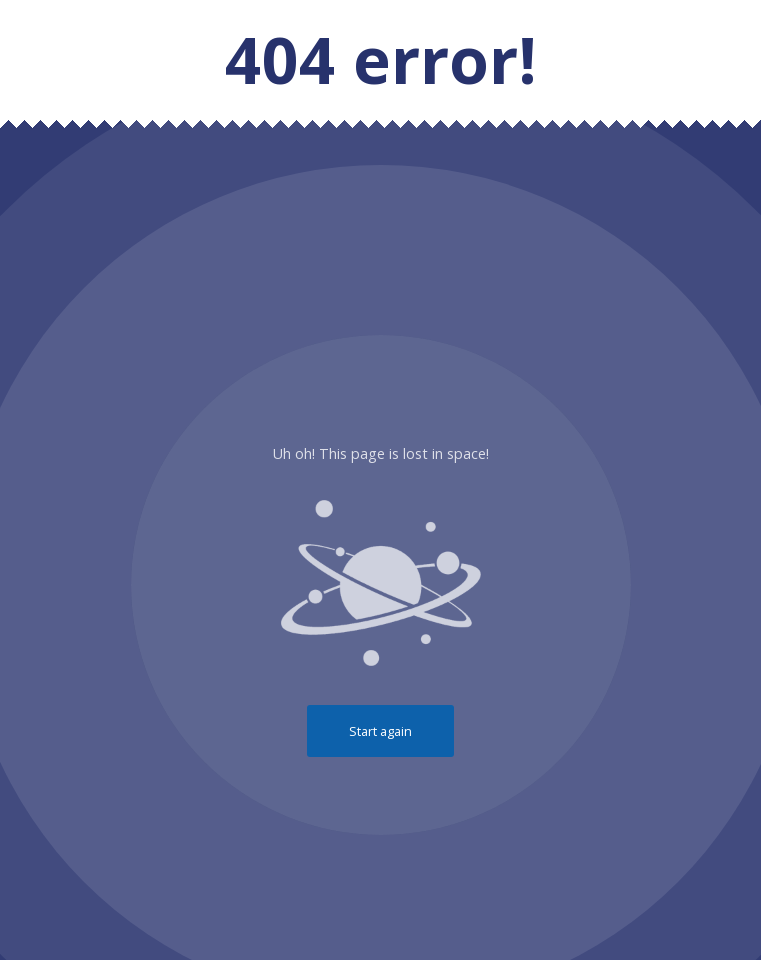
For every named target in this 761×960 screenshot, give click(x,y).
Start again (380, 731)
